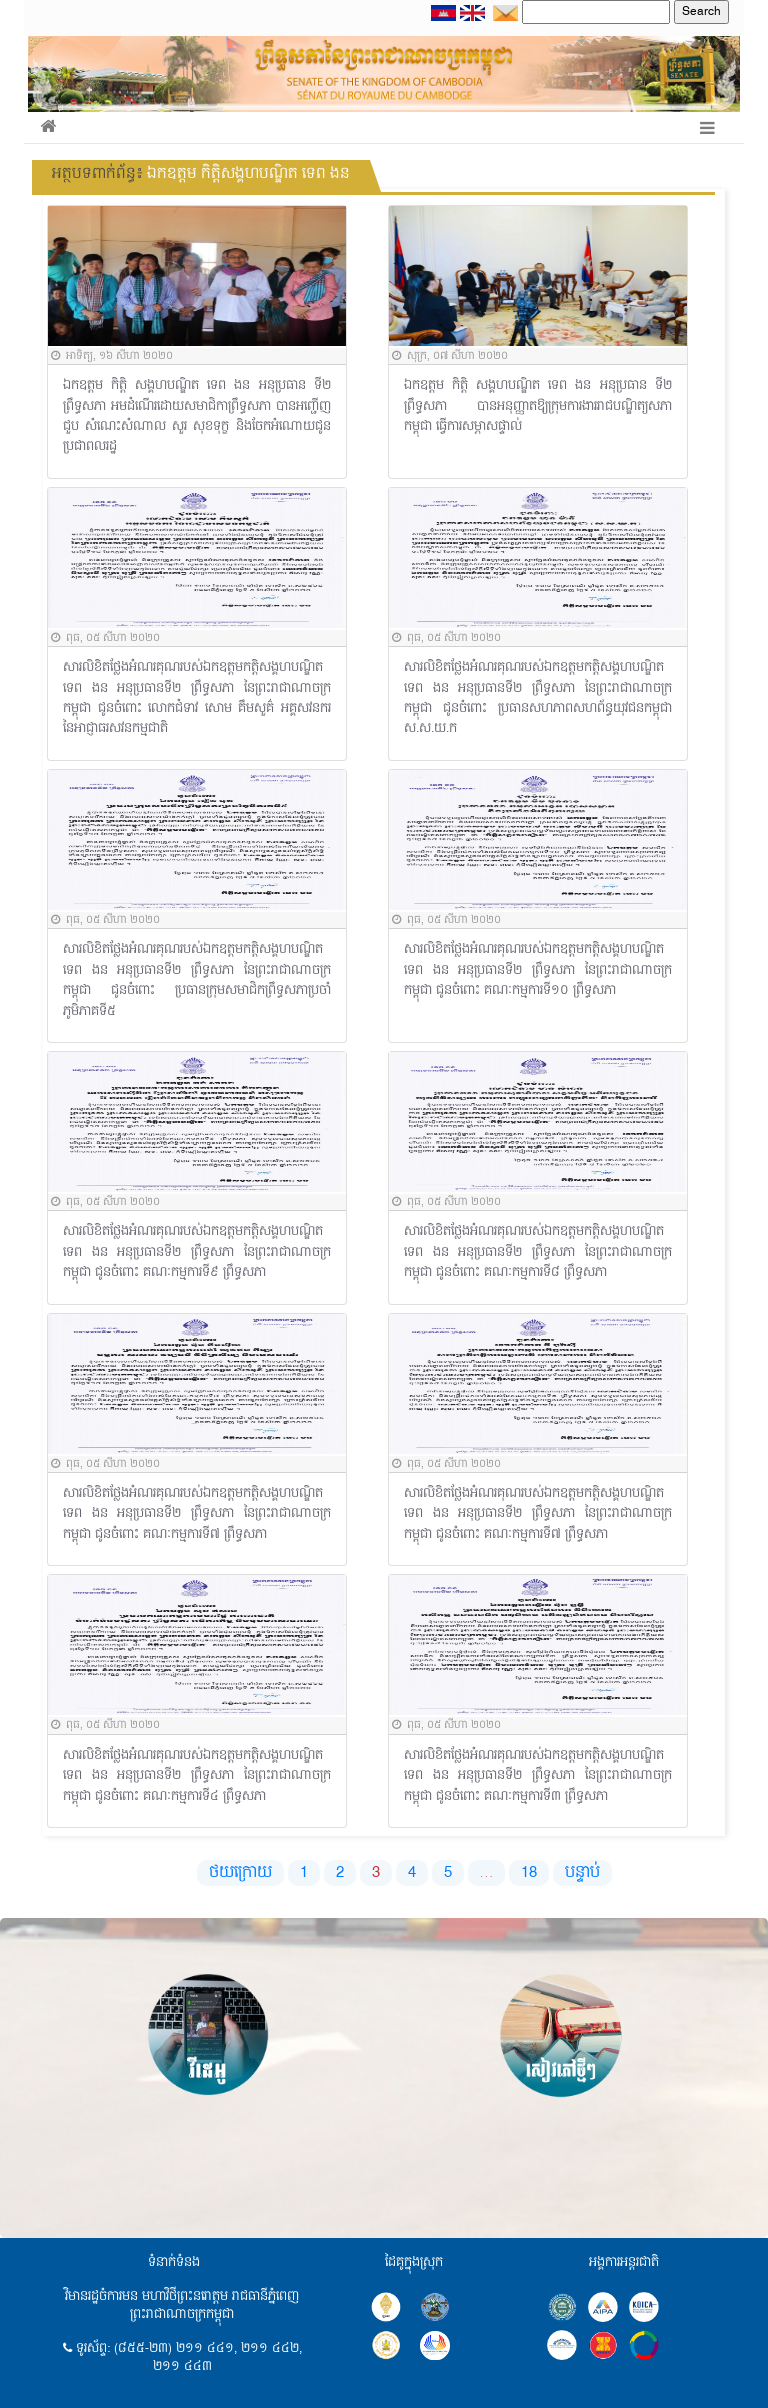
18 (529, 1873)
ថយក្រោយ (240, 1873)
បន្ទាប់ (582, 1873)
